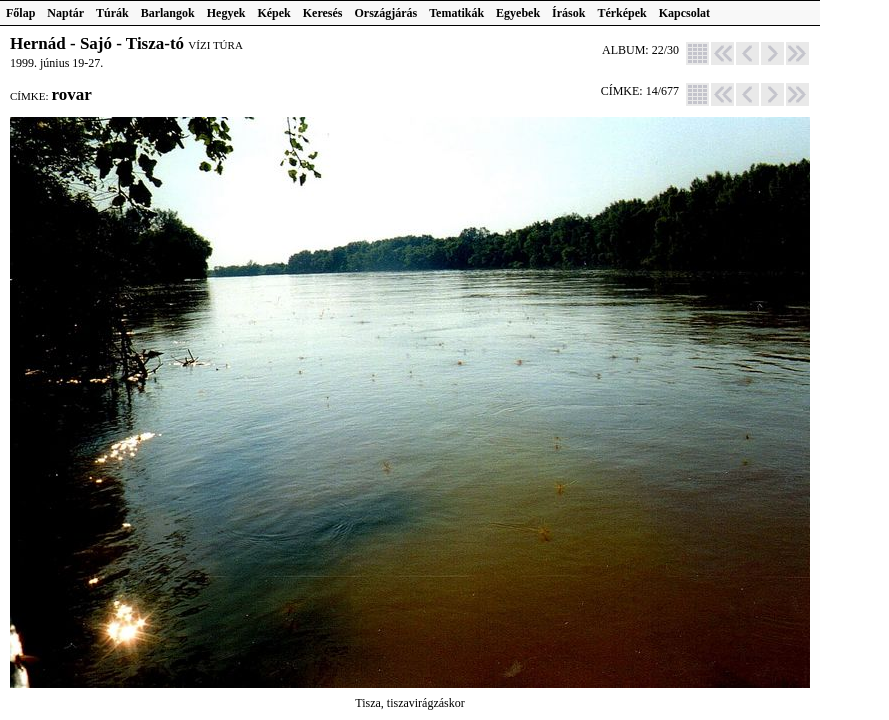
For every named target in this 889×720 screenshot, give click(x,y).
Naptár (65, 13)
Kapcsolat (684, 13)
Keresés (323, 13)
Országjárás (386, 13)
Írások (568, 13)
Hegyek (226, 13)
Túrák (112, 13)
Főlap (20, 13)
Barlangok (168, 13)
